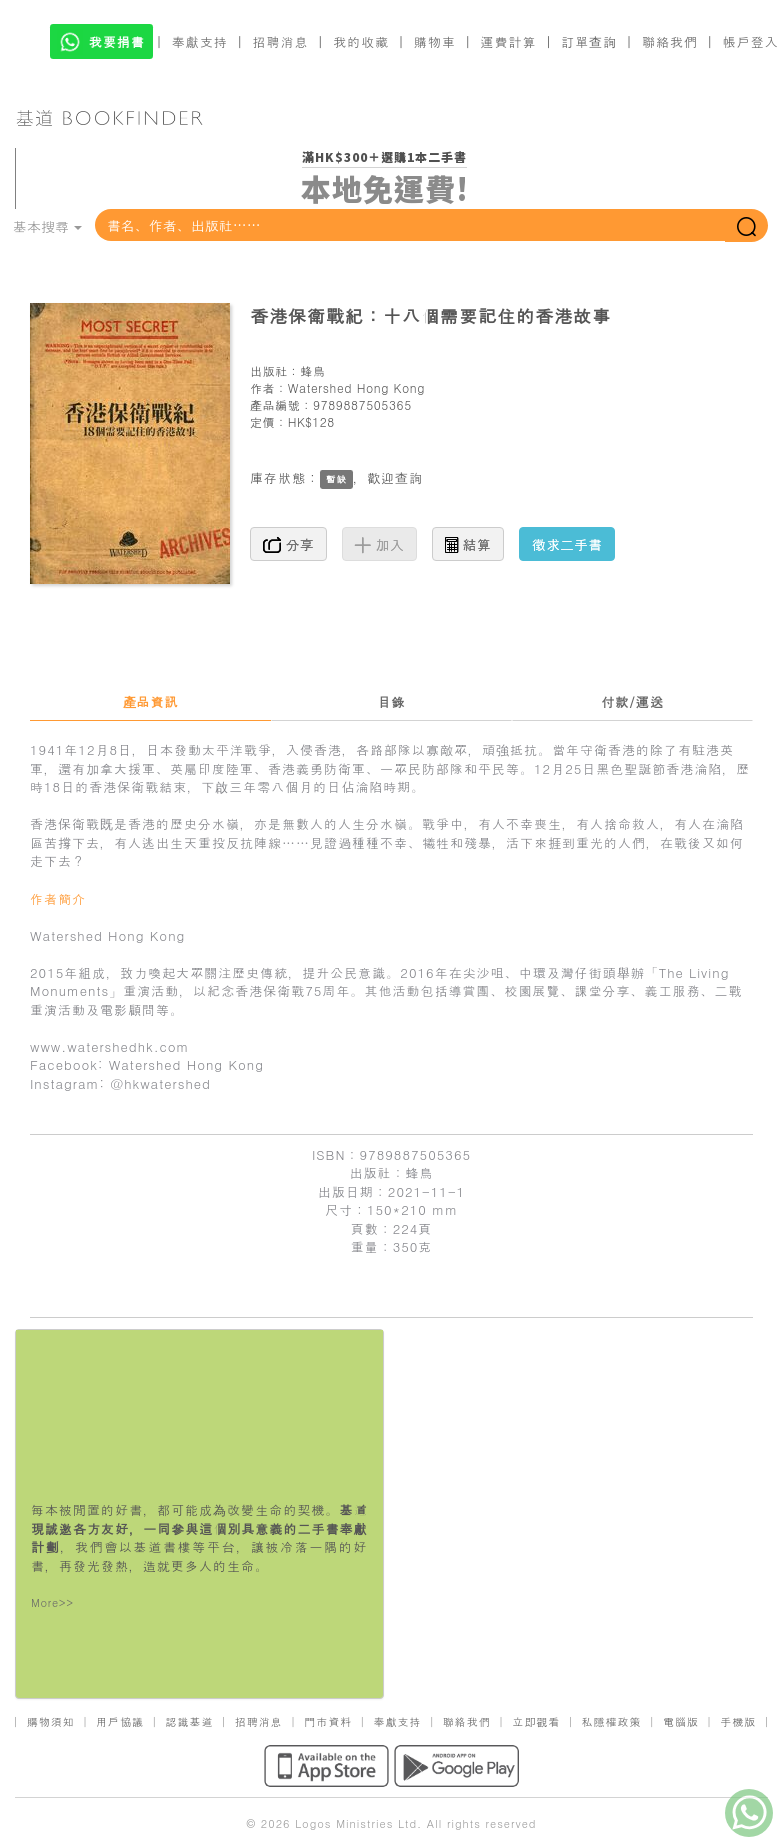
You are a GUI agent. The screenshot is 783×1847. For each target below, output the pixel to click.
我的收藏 (361, 41)
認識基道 (189, 1721)
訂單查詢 (589, 41)
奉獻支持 (200, 41)
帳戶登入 (751, 41)
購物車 (435, 41)
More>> (52, 1602)
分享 (288, 544)
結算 (468, 544)
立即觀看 (536, 1721)
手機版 (738, 1721)
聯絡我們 (670, 41)
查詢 (409, 477)
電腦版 (681, 1721)
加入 (379, 544)
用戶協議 (120, 1721)
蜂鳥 (312, 370)
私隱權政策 (612, 1721)
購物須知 (51, 1721)
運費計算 (509, 41)
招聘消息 (281, 41)
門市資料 (328, 1721)
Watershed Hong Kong (356, 387)
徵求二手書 (567, 544)
